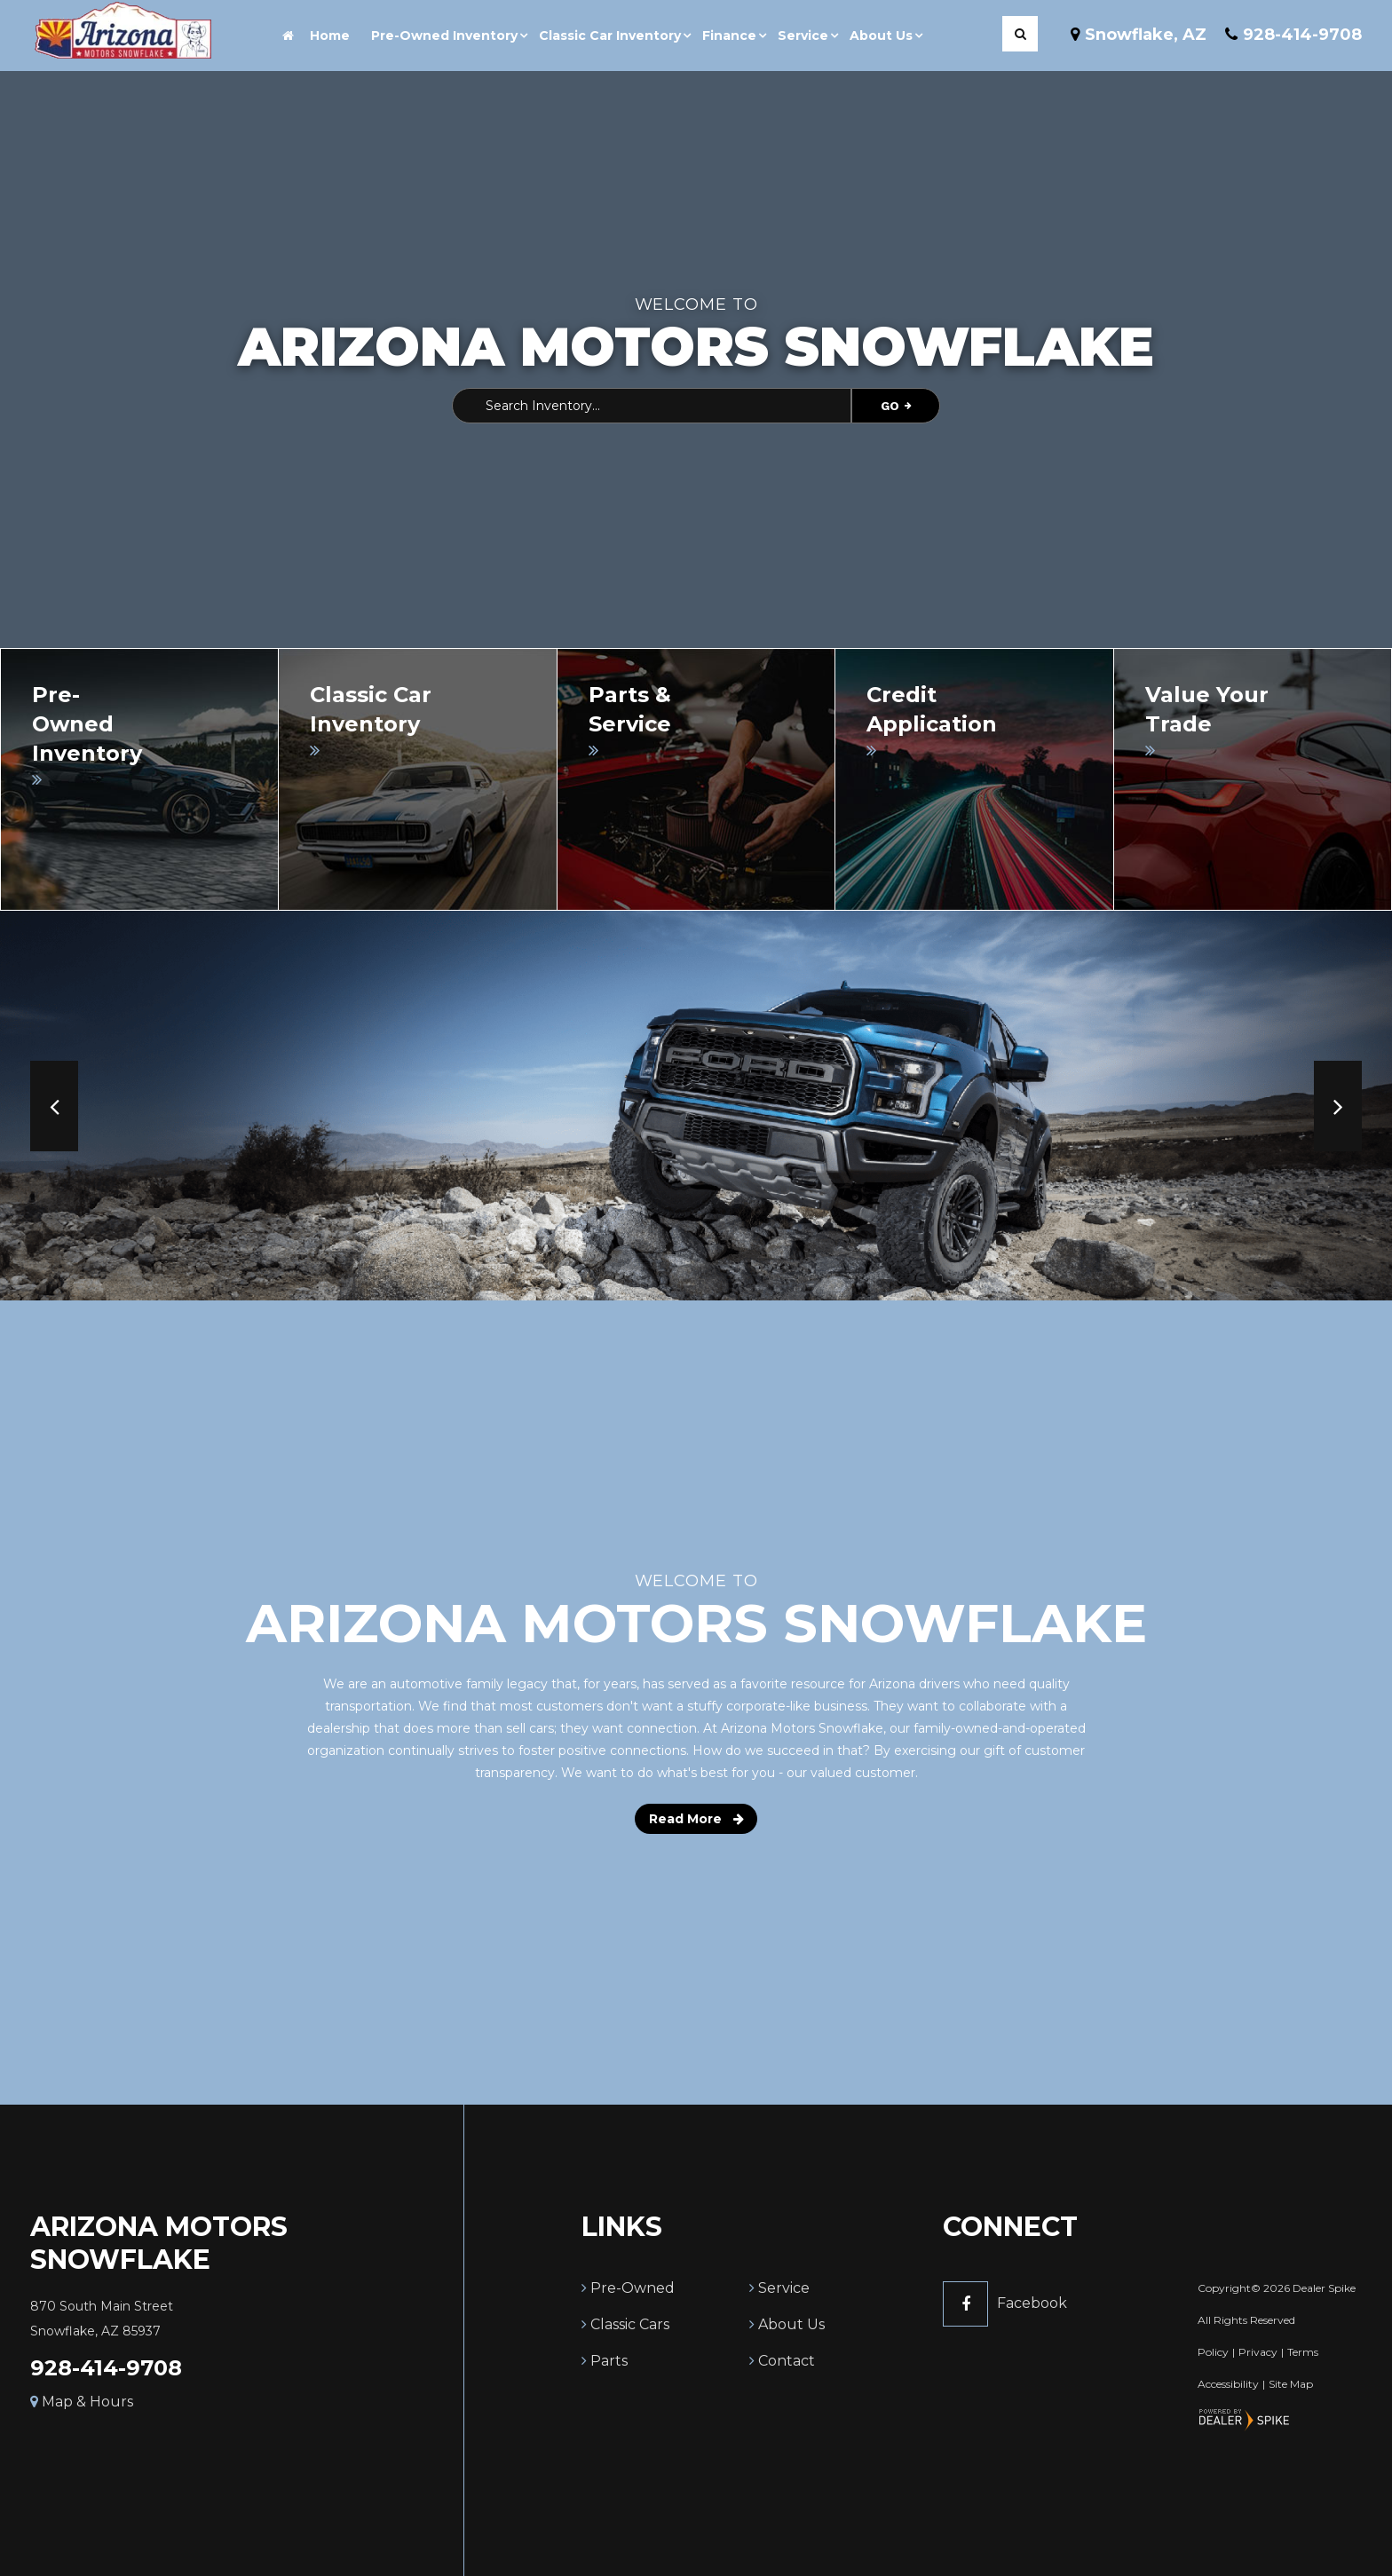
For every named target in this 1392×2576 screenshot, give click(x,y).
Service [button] (803, 35)
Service (784, 2288)
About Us (791, 2324)
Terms (1302, 2352)
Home (316, 35)
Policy (1213, 2352)
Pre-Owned (632, 2288)
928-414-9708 (106, 2368)
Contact (786, 2360)
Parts (609, 2360)
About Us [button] (881, 35)
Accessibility (1228, 2383)
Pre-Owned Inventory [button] (444, 35)
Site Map (1291, 2383)
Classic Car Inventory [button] (610, 35)
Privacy (1257, 2352)
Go (896, 406)
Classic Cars (629, 2324)
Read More (696, 1819)
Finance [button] (729, 35)
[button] (54, 1106)
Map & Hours (81, 2401)
